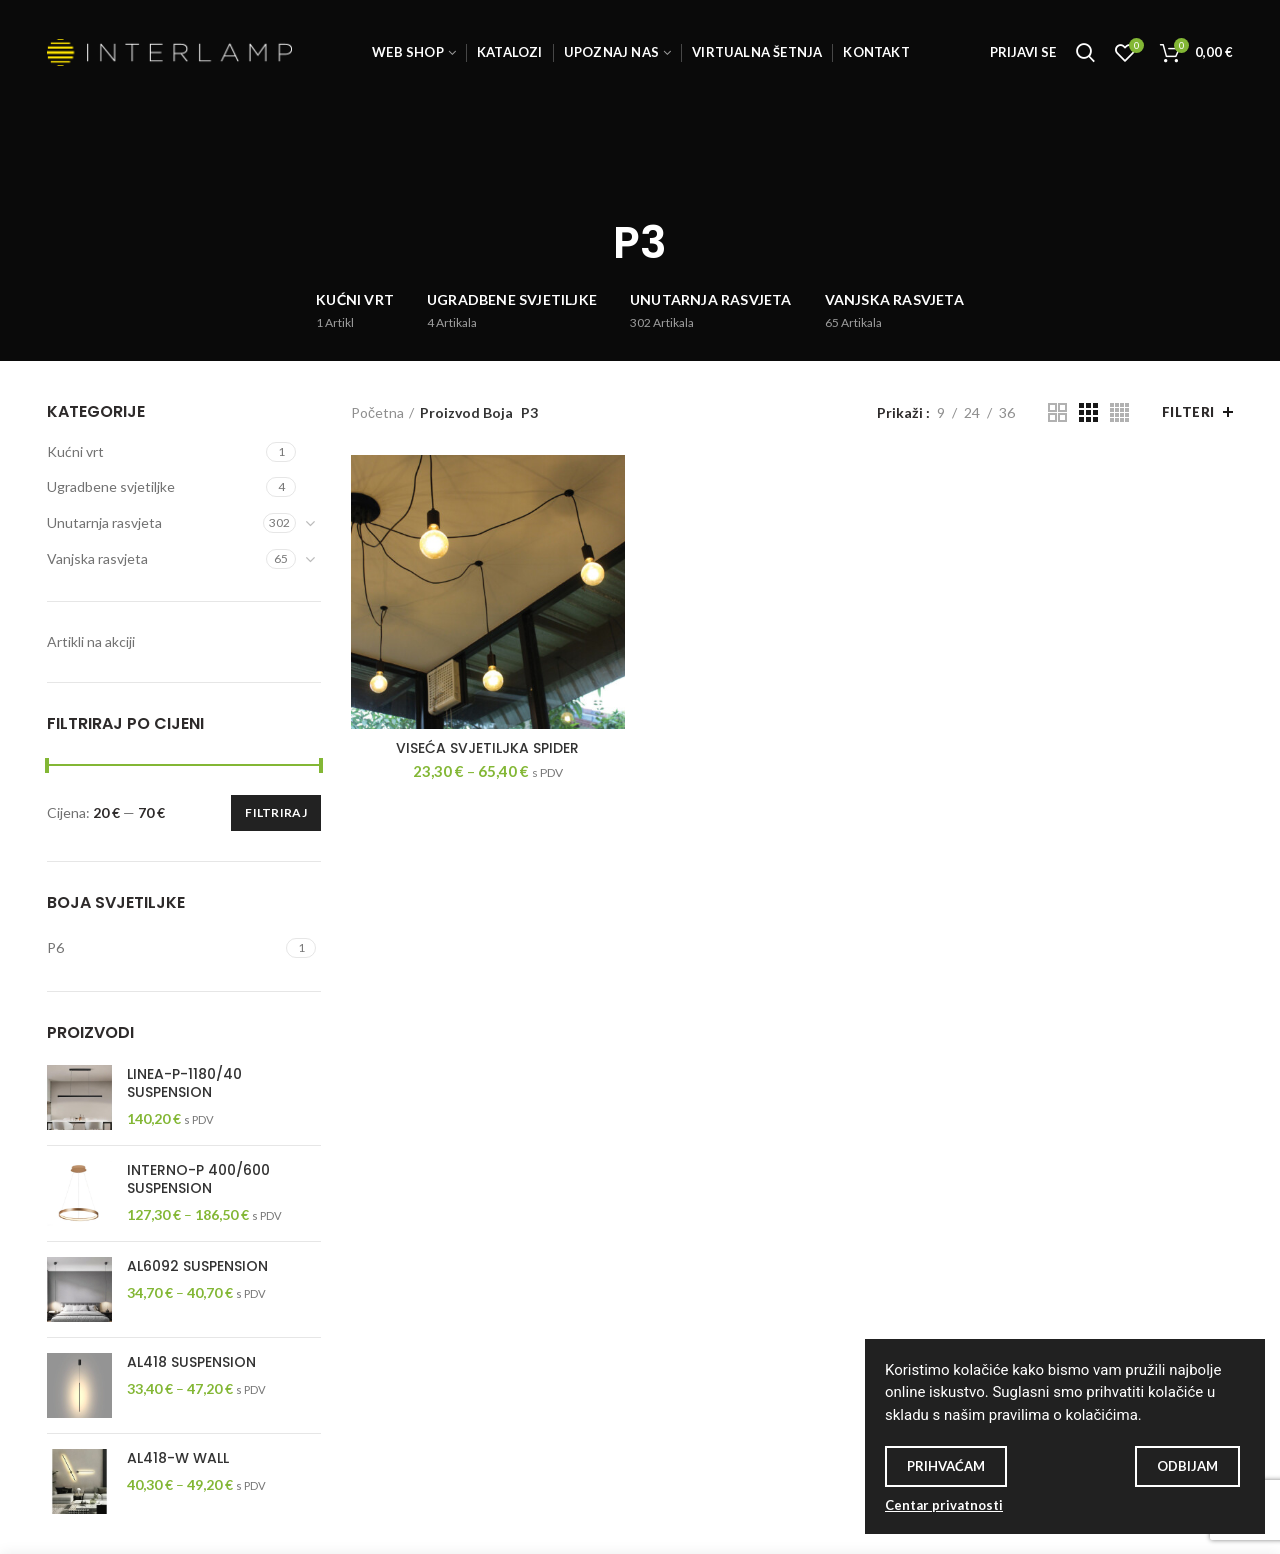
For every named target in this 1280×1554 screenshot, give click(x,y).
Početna (377, 412)
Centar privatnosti (944, 1505)
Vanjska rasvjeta (97, 558)
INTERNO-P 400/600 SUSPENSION (198, 1179)
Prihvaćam (946, 1466)
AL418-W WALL (178, 1458)
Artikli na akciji (91, 641)
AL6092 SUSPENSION (197, 1266)
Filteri (1188, 412)
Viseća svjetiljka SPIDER (487, 748)
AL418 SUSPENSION (191, 1362)
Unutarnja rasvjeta (104, 522)
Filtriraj (276, 812)
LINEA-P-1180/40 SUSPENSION (184, 1083)
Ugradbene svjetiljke (111, 486)
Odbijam (1187, 1466)
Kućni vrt (75, 451)
